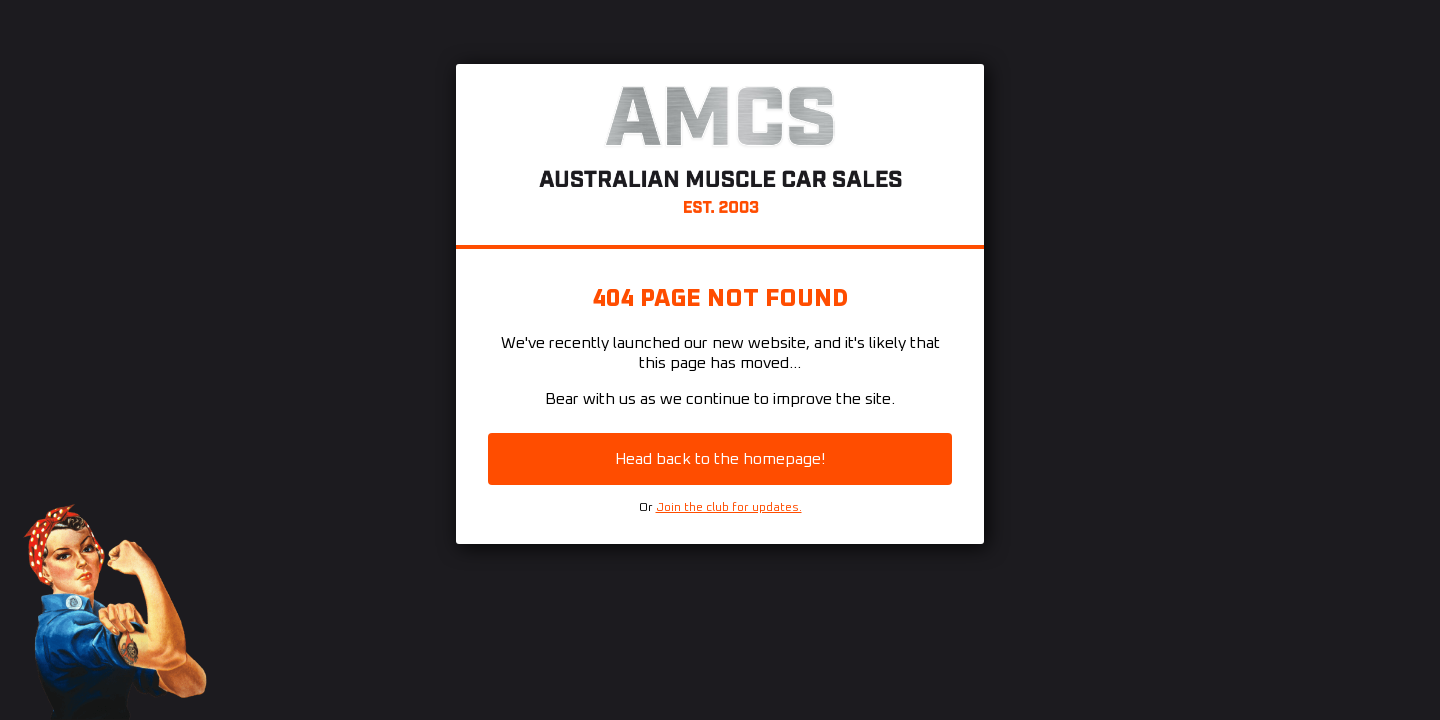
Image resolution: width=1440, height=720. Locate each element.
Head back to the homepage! (720, 459)
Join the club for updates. (729, 508)
